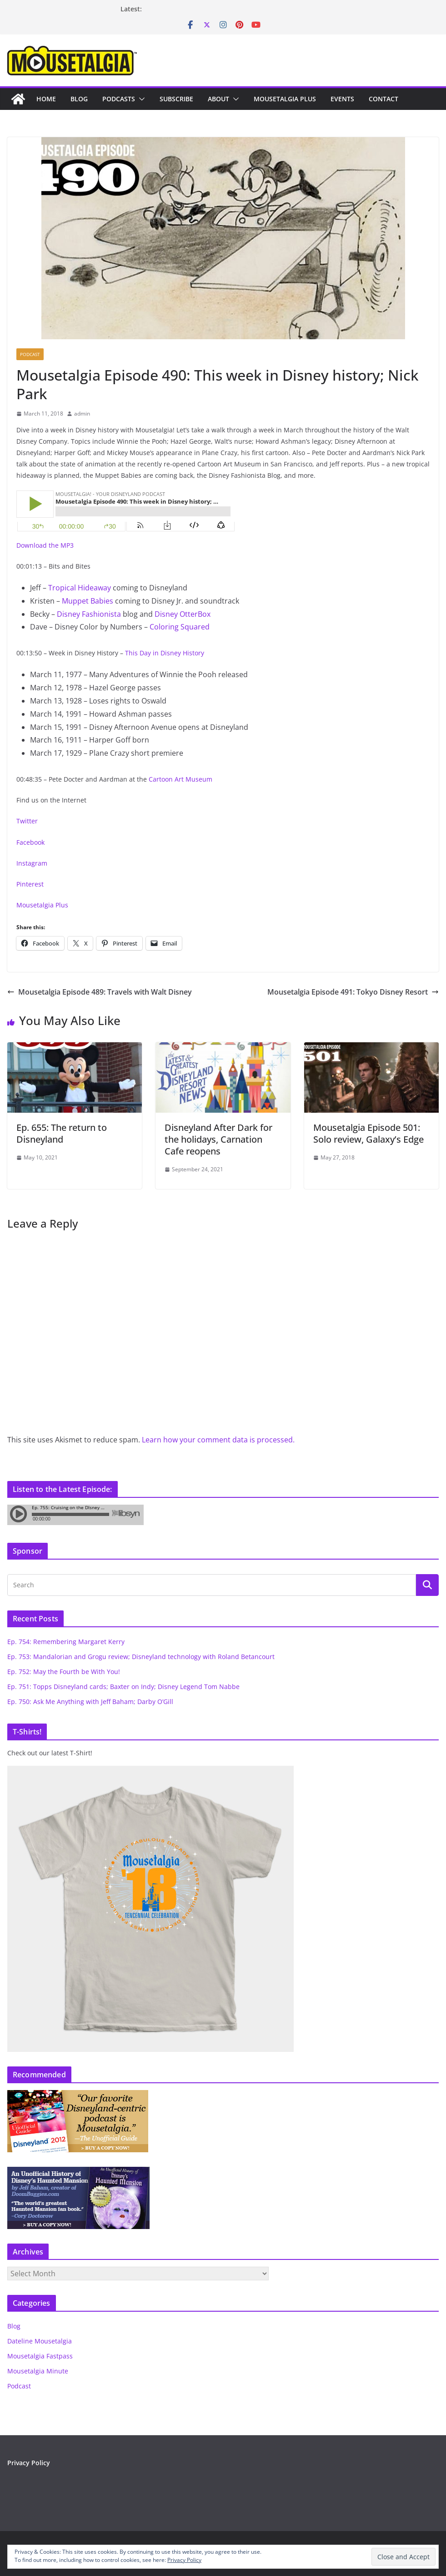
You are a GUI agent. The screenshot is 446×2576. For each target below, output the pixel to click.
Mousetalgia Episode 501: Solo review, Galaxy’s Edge (368, 1133)
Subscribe (176, 98)
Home (46, 98)
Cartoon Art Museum (180, 779)
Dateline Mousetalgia (39, 2341)
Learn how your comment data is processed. (218, 1440)
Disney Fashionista (89, 614)
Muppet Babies (88, 601)
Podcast (30, 354)
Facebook (30, 842)
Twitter (27, 821)
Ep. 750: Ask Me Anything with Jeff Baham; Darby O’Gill (90, 1701)
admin (82, 413)
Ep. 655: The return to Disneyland (61, 1133)
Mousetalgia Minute (37, 2371)
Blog (79, 98)
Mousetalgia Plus (285, 98)
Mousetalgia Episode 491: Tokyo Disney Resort (353, 992)
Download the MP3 (45, 545)
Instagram (31, 863)
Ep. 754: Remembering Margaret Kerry (66, 1641)
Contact (383, 98)
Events (342, 98)
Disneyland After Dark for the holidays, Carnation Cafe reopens (218, 1139)
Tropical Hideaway (79, 588)
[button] (140, 99)
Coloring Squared (180, 627)
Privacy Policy (28, 2462)
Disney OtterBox (182, 614)
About (218, 98)
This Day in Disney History (164, 653)
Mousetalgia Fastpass (40, 2356)
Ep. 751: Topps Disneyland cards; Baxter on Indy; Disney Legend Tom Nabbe (123, 1686)
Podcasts (118, 98)
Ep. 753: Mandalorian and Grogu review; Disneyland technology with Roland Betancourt (141, 1656)
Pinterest (30, 884)
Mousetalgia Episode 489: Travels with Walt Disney (99, 992)
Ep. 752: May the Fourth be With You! (63, 1671)
